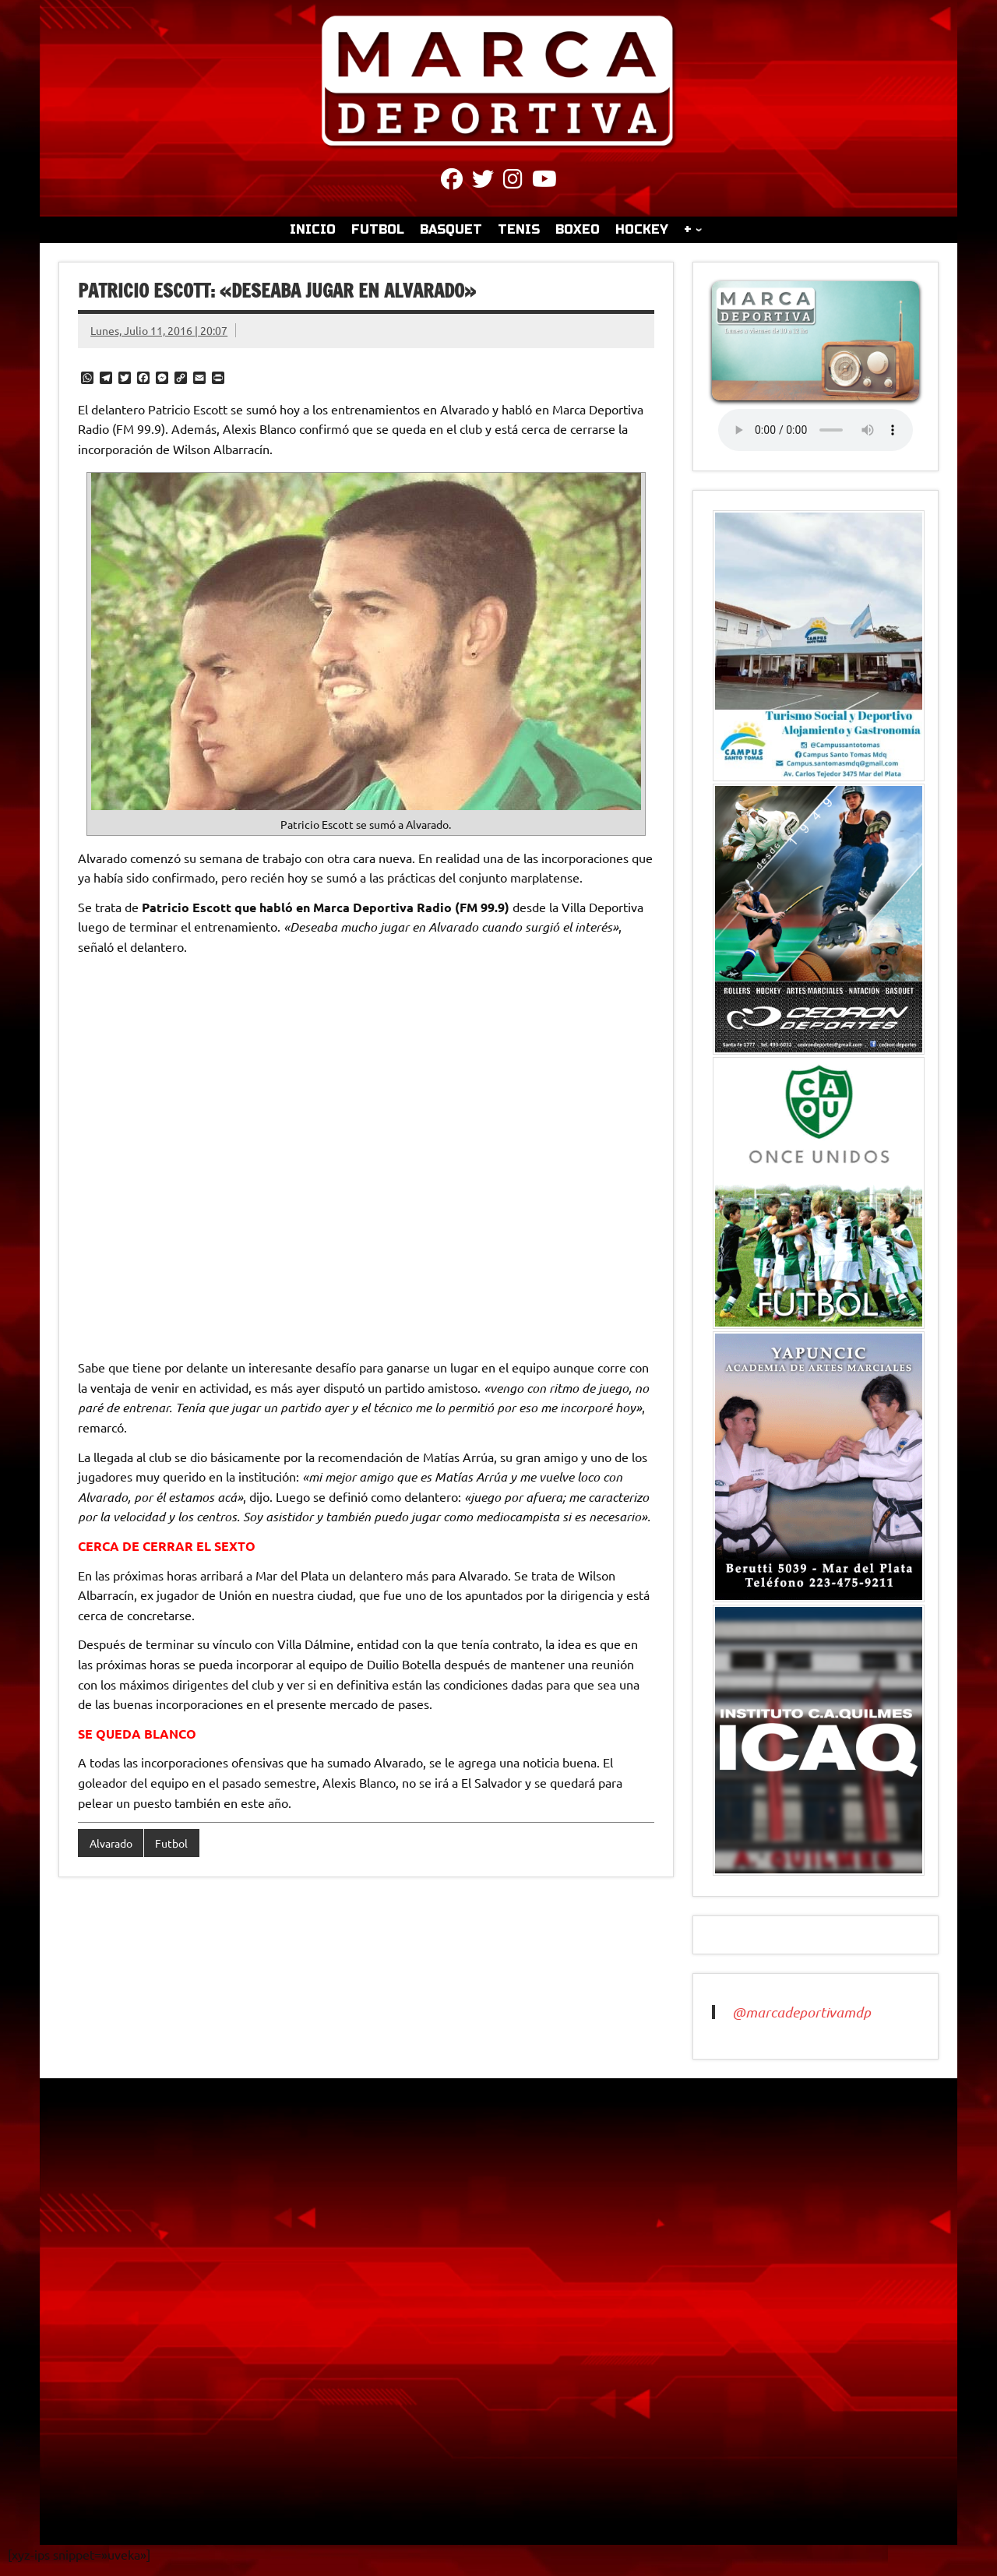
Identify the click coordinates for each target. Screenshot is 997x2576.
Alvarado (111, 1843)
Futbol (171, 1843)
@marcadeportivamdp (801, 2012)
